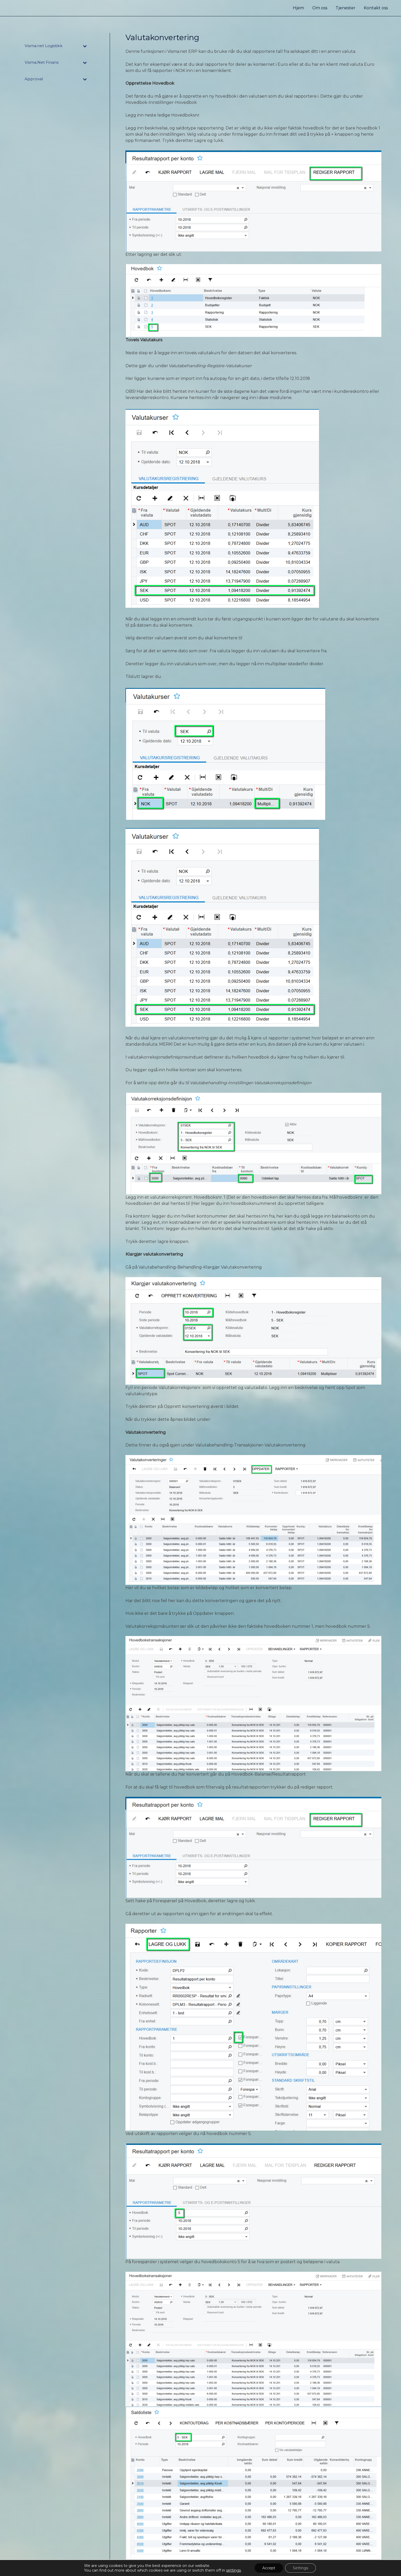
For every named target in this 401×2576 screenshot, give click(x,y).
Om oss (319, 7)
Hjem (298, 7)
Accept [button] (268, 2568)
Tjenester (345, 7)
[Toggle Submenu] (85, 46)
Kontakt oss (376, 7)
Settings (300, 2568)
